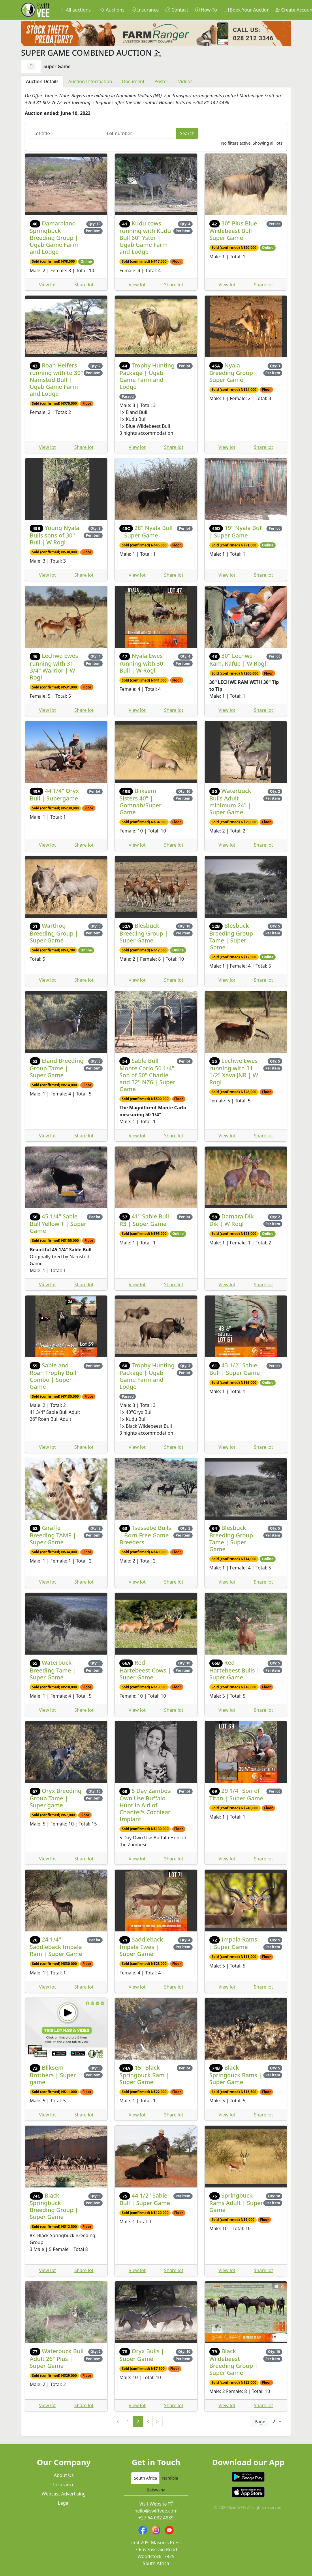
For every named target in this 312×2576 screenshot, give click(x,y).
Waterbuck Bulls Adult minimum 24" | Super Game (230, 801)
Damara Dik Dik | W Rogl (231, 1220)
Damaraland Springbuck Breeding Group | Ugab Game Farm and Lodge (54, 237)
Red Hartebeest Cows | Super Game (145, 1670)
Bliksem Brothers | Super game (53, 2075)
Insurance (145, 10)
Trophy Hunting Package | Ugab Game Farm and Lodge (146, 376)
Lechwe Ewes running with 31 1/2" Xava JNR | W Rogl (233, 1071)
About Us (64, 2475)
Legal (63, 2503)
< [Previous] (118, 2421)
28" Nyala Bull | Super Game (145, 531)
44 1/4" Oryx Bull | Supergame (54, 794)
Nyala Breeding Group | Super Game (233, 372)
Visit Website (156, 2504)
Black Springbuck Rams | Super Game (235, 2075)
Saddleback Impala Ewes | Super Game (141, 1946)
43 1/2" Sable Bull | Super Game (234, 1369)
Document (133, 81)
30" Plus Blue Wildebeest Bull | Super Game (233, 230)
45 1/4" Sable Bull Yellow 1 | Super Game (58, 1223)
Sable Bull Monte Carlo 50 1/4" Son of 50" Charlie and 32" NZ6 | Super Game (147, 1075)
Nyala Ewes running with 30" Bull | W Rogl (142, 663)
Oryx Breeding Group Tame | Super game (55, 1798)
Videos (185, 81)
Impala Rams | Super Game (233, 1943)
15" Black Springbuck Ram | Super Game (144, 2075)
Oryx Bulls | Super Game (141, 2354)
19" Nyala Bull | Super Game (236, 531)
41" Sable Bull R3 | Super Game (144, 1220)
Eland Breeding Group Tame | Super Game (57, 1068)
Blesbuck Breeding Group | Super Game (143, 933)
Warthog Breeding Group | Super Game (54, 933)
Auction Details (42, 81)
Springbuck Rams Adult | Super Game (236, 2203)
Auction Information (90, 81)
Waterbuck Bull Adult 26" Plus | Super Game (57, 2358)
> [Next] (157, 2421)
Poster (161, 81)
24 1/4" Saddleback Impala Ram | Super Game (56, 1946)
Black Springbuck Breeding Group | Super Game (54, 2206)
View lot (47, 284)
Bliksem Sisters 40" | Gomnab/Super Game (140, 801)
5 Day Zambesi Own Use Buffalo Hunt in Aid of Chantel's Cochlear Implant (145, 1805)
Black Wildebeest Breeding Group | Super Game (233, 2361)
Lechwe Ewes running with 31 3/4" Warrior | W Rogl (54, 666)
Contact (177, 10)
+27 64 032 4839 (156, 2518)
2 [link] (137, 2421)
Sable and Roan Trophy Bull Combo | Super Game (53, 1375)
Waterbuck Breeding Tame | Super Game (53, 1670)
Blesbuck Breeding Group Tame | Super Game (231, 936)
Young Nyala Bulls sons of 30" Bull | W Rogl (54, 535)
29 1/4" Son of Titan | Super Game (236, 1794)
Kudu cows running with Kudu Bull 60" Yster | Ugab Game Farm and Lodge (145, 237)
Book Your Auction (246, 10)
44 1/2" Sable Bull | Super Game (144, 2199)
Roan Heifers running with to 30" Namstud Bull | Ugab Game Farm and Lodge (56, 379)
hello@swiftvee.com (156, 2511)
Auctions (112, 10)
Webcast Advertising (64, 2494)
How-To (206, 10)
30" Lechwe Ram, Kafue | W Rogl (237, 659)
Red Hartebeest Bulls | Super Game (234, 1670)
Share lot (84, 284)
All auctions (75, 10)
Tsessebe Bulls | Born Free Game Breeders (145, 1535)
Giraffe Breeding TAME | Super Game (53, 1535)
